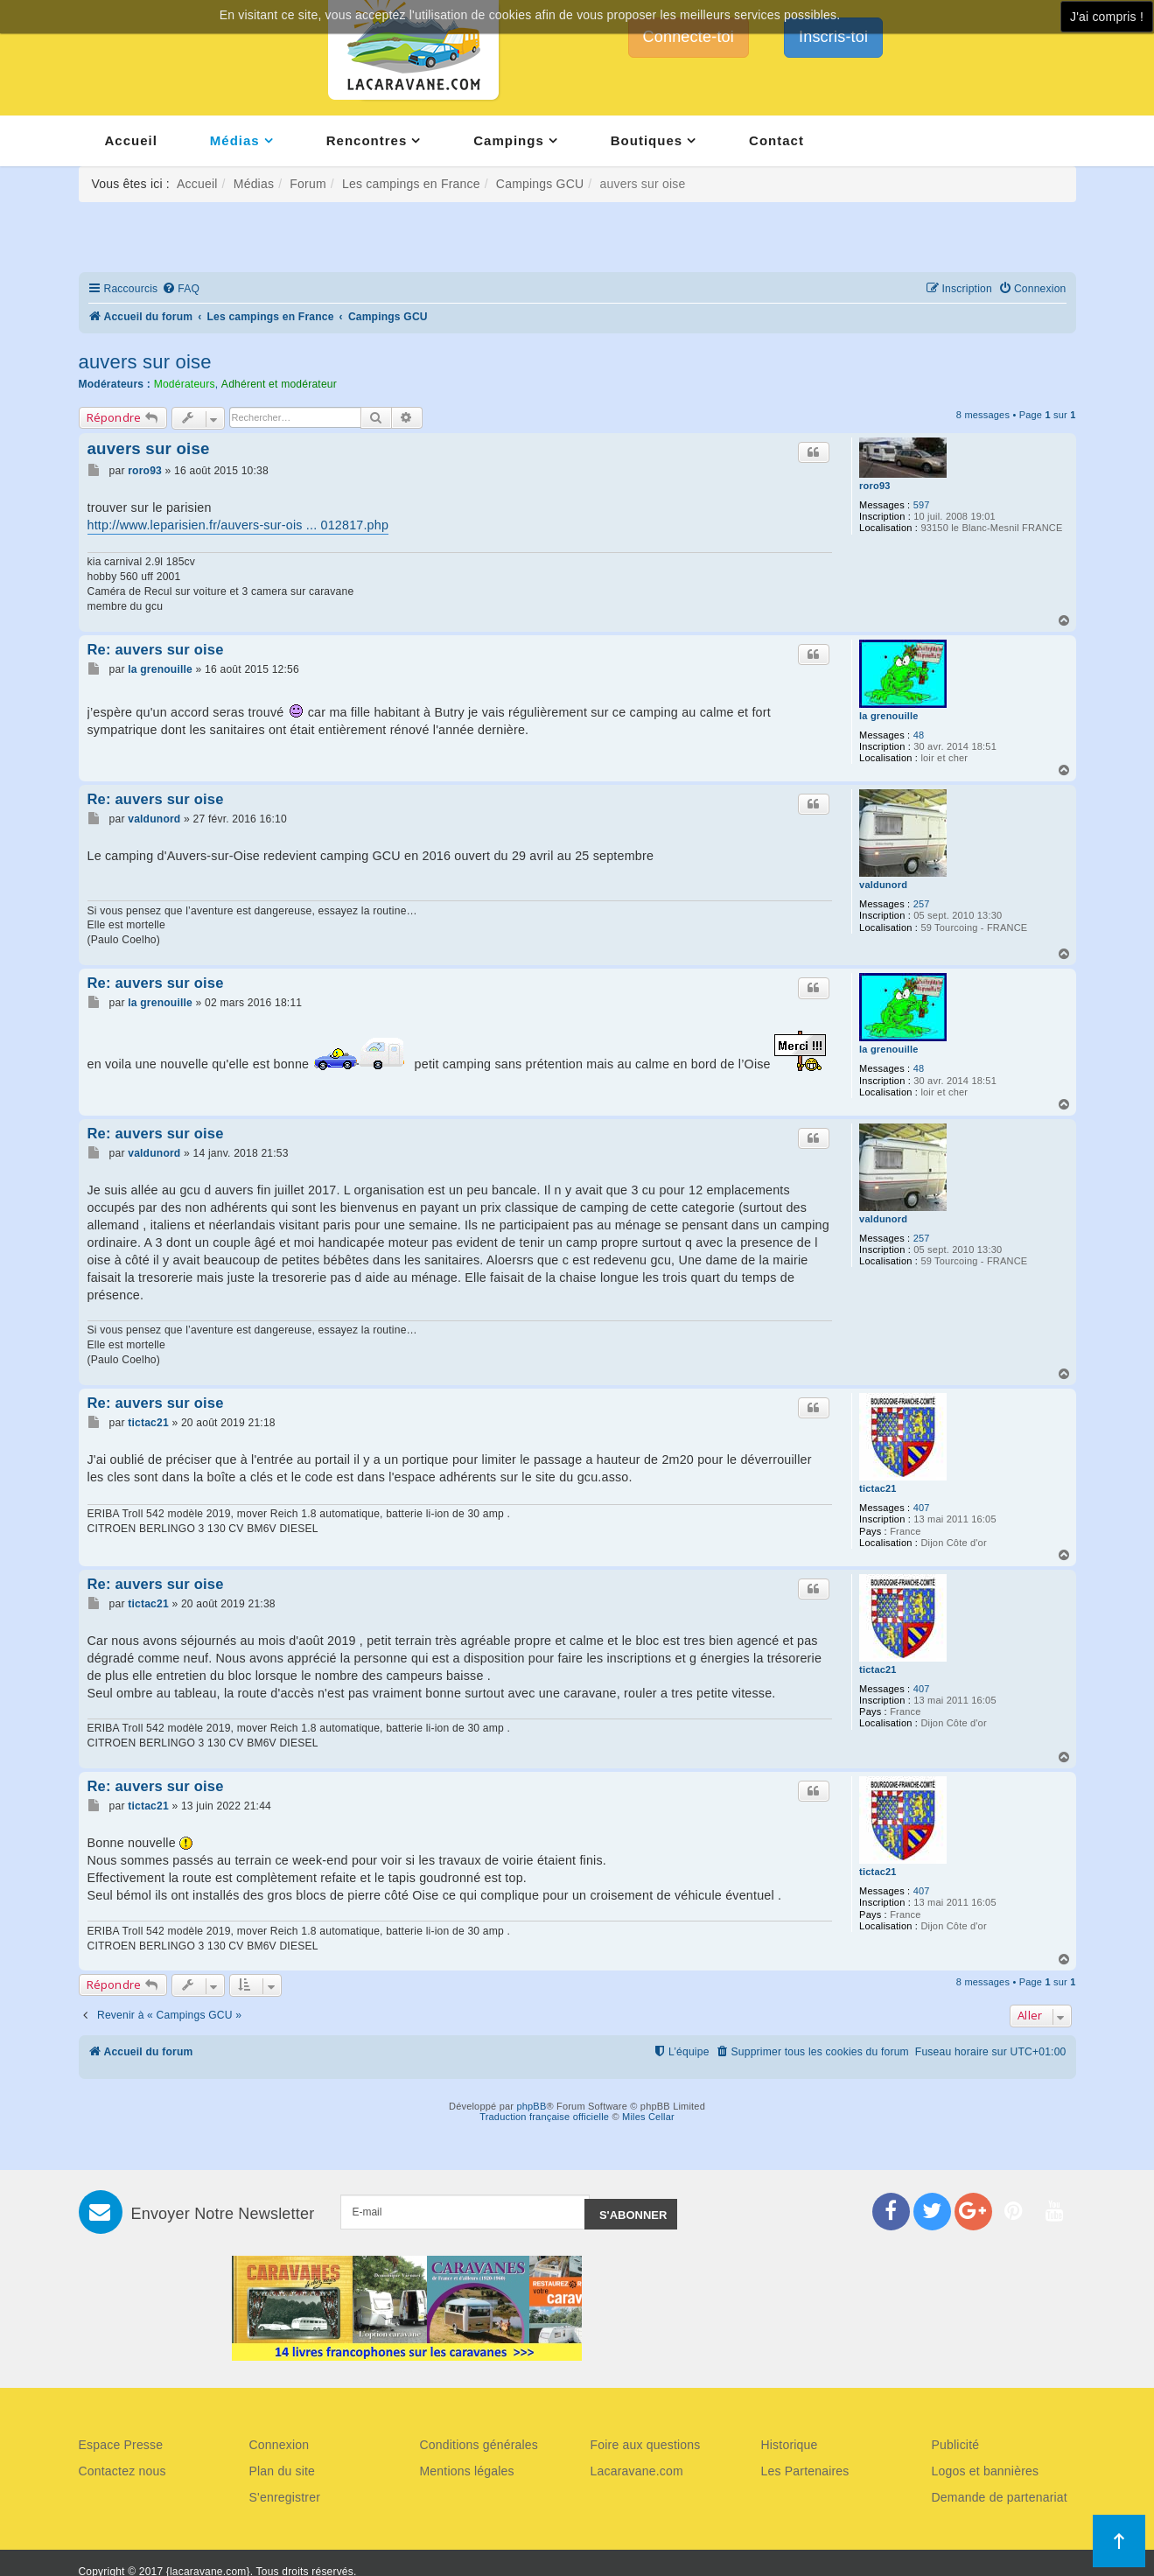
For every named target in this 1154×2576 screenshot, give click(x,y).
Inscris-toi (833, 37)
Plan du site (282, 2471)
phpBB (531, 2106)
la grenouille (888, 715)
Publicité (956, 2445)
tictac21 (878, 1488)
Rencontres (367, 140)
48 (919, 735)
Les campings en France (411, 184)
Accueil (131, 140)
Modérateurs (184, 384)
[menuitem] (180, 289)
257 (921, 904)
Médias (235, 140)
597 (921, 505)
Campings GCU (540, 184)
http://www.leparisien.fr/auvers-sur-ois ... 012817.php (238, 525)
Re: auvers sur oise (155, 649)
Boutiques (646, 140)
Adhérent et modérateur (279, 384)
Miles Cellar (648, 2116)
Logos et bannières (985, 2471)
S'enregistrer (285, 2497)
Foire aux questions (646, 2445)
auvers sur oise (145, 362)
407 (921, 1507)
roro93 (874, 485)
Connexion (279, 2445)
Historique (789, 2445)
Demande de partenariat (999, 2497)
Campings (508, 140)
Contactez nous (122, 2471)
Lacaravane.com (637, 2471)
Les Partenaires (805, 2471)
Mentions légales (467, 2471)
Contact (776, 140)
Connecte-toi (688, 37)
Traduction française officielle (544, 2116)
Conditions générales (479, 2445)
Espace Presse (121, 2445)
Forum (307, 184)
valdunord (883, 884)
